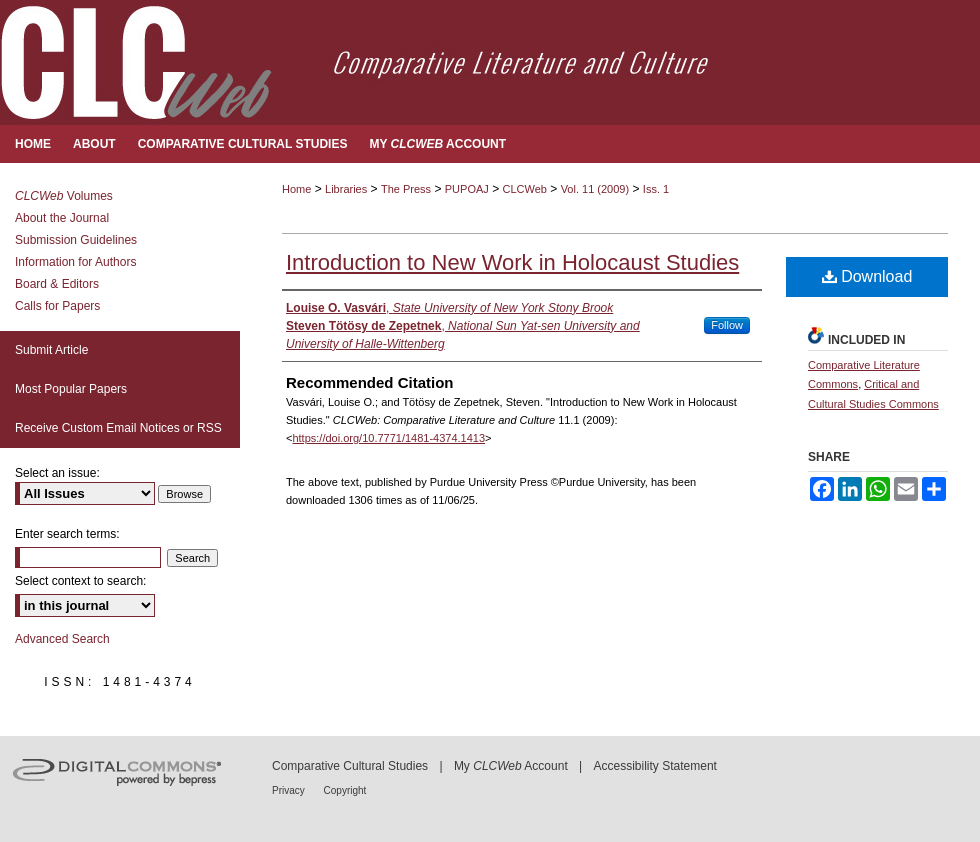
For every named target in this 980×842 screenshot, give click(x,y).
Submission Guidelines (76, 240)
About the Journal (62, 218)
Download (867, 276)
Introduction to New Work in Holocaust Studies (512, 262)
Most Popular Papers (71, 389)
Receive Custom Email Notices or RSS (118, 428)
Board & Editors (57, 284)
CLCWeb (525, 189)
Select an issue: (57, 473)
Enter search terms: (67, 534)
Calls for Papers (57, 306)
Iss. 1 (656, 189)
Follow (727, 325)
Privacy (290, 790)
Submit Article (51, 350)
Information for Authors (75, 262)
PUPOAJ (467, 189)
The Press (406, 189)
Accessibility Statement (655, 766)
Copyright (345, 790)
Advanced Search (62, 639)
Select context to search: (80, 581)
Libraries (346, 189)
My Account (511, 766)
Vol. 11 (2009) (595, 189)
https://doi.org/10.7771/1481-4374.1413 (388, 438)
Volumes (64, 196)
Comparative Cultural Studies (350, 766)
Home (296, 189)
